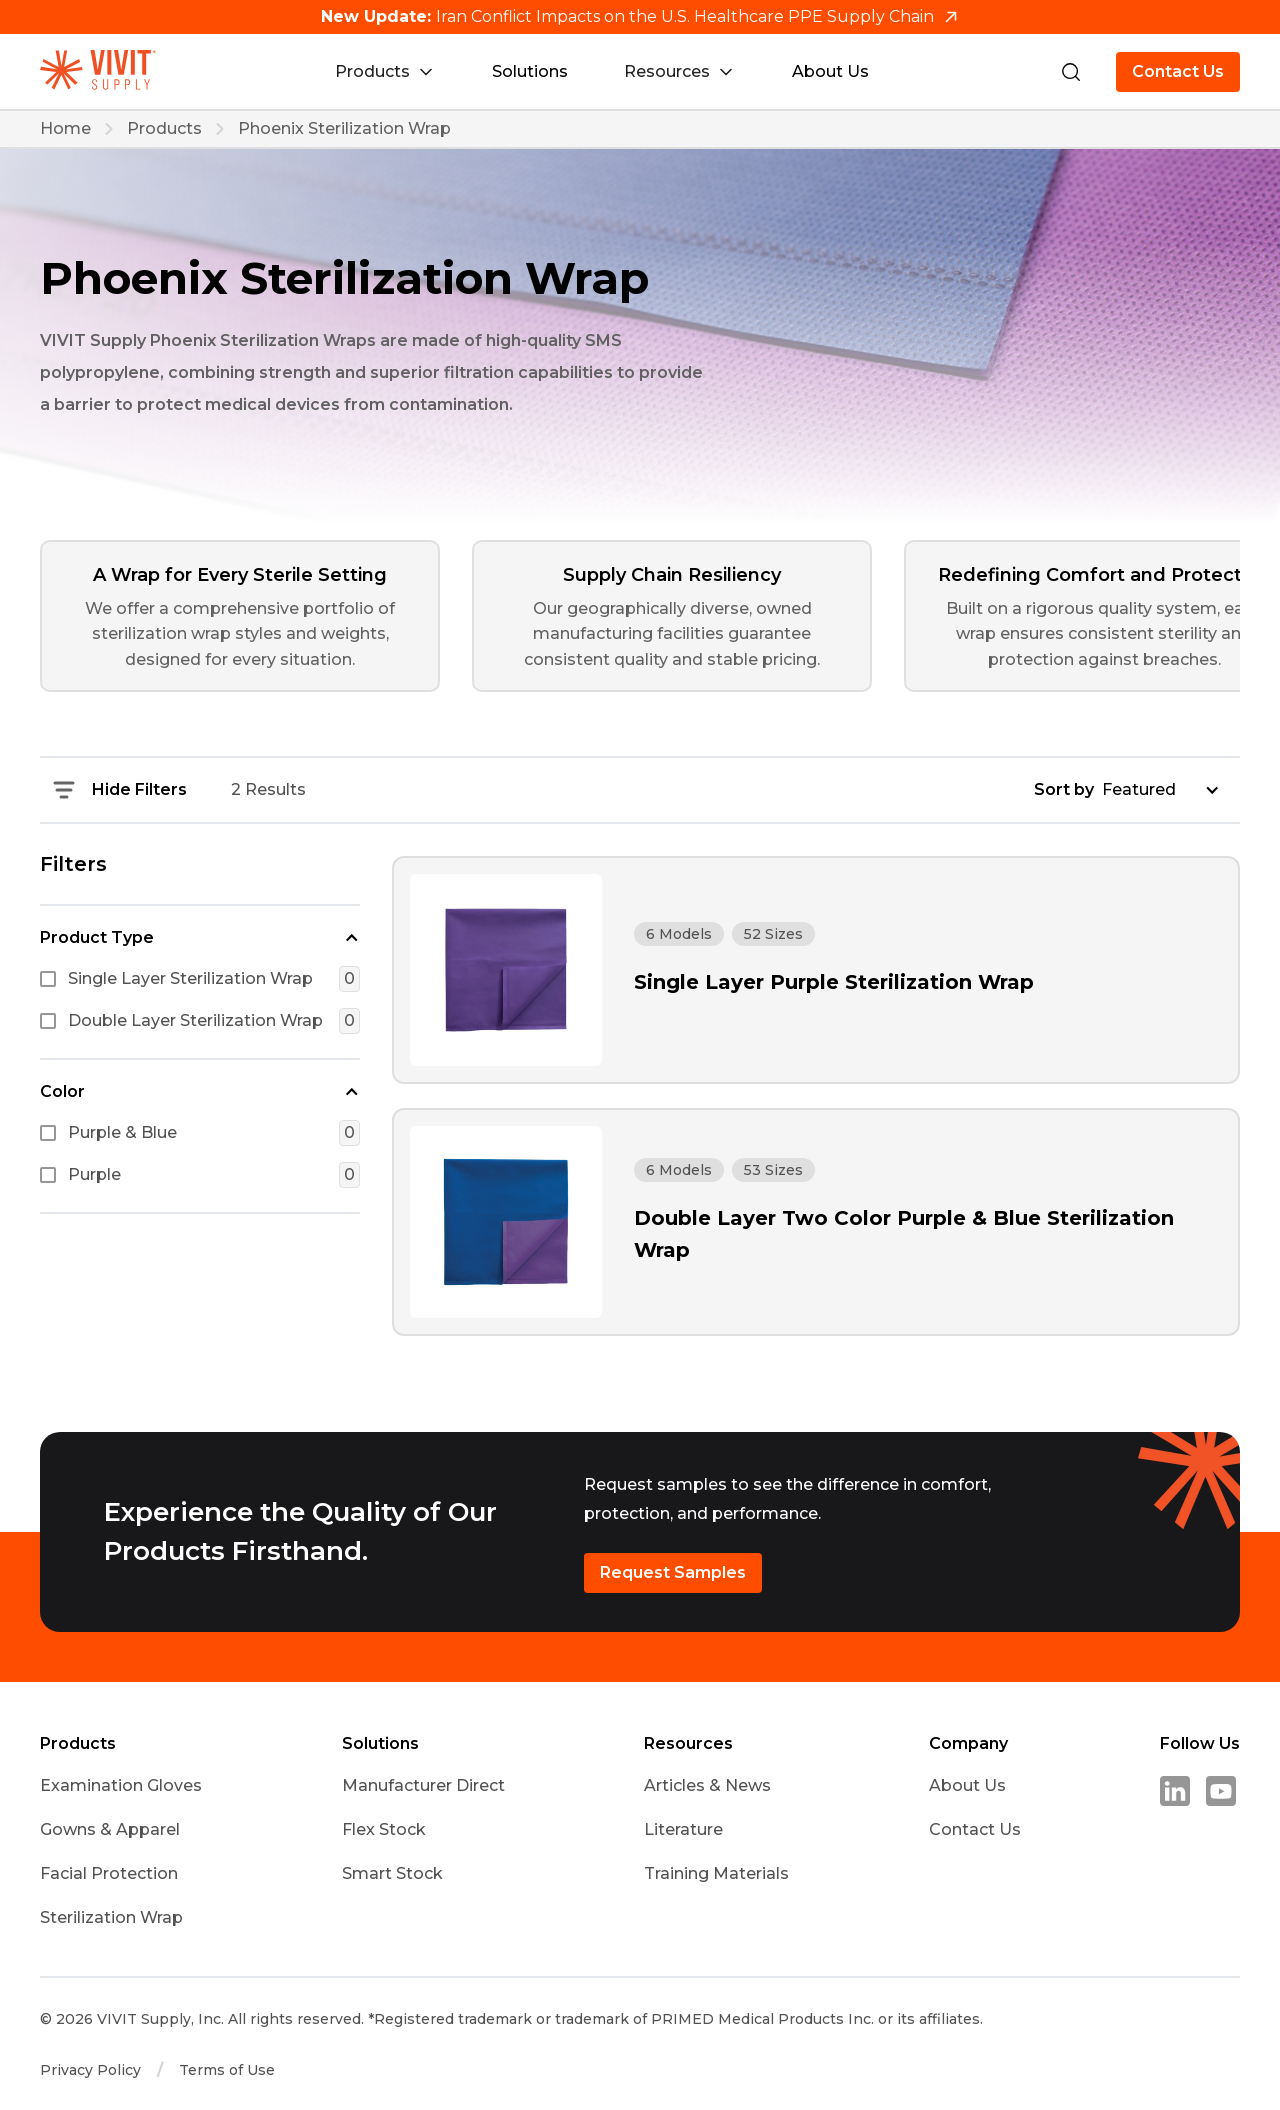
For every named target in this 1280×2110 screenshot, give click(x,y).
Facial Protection (109, 1873)
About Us (830, 71)
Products (164, 129)
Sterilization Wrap (111, 1917)
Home (65, 129)
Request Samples (673, 1572)
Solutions (530, 71)
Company (968, 1744)
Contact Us (1178, 71)
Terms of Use (227, 2070)
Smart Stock (392, 1873)
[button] (200, 936)
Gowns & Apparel (110, 1829)
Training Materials (716, 1873)
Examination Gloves (121, 1785)
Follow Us (1200, 1744)
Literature (683, 1829)
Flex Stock (384, 1829)
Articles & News (707, 1785)
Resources (688, 1744)
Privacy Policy (90, 2070)
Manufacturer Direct (423, 1785)
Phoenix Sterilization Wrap (344, 129)
